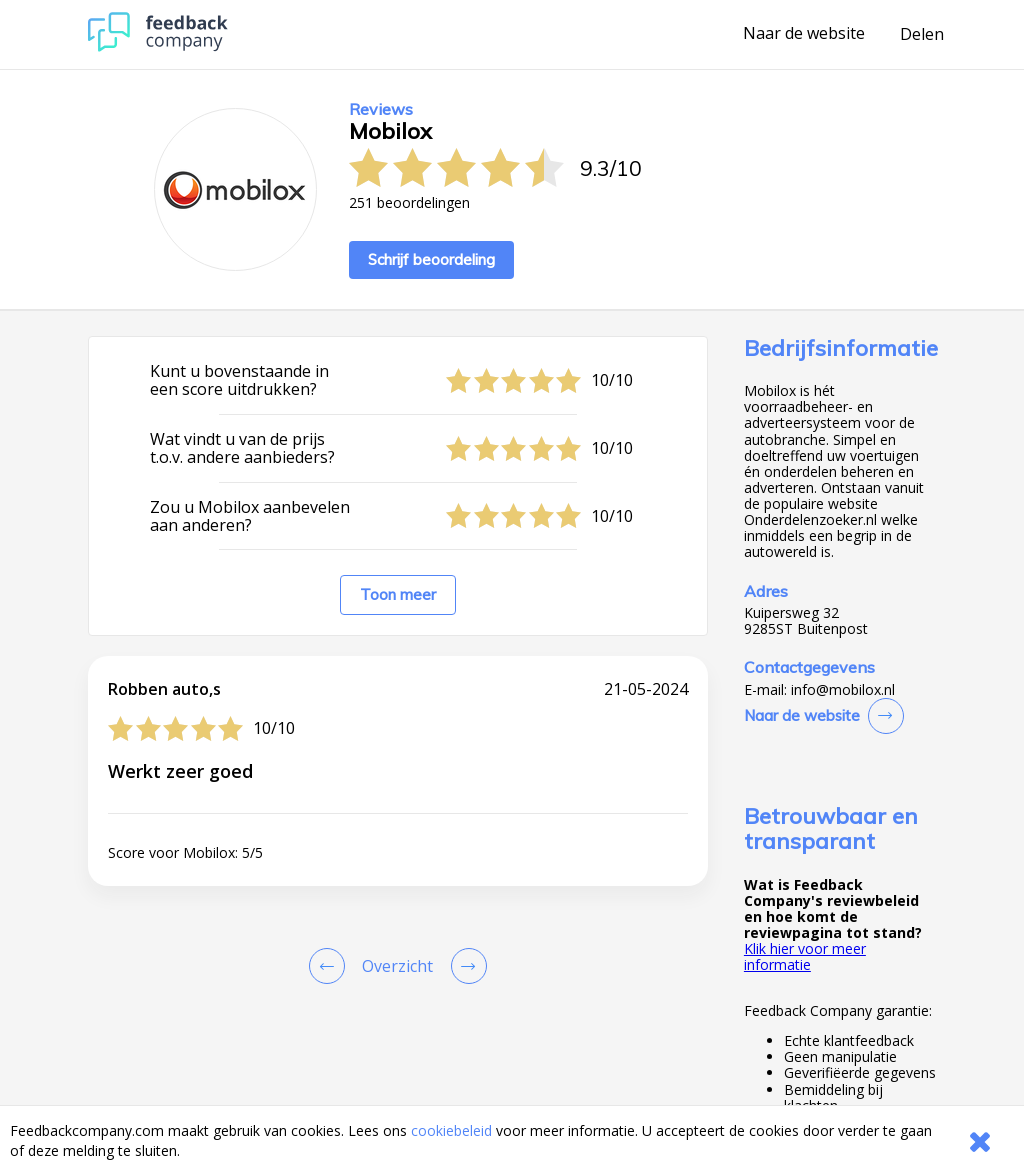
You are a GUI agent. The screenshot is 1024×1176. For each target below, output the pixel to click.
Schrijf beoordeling (431, 259)
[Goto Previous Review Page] (331, 966)
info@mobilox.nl (843, 690)
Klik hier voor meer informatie (805, 956)
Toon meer (398, 594)
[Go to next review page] (465, 966)
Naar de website (804, 34)
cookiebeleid (451, 1130)
